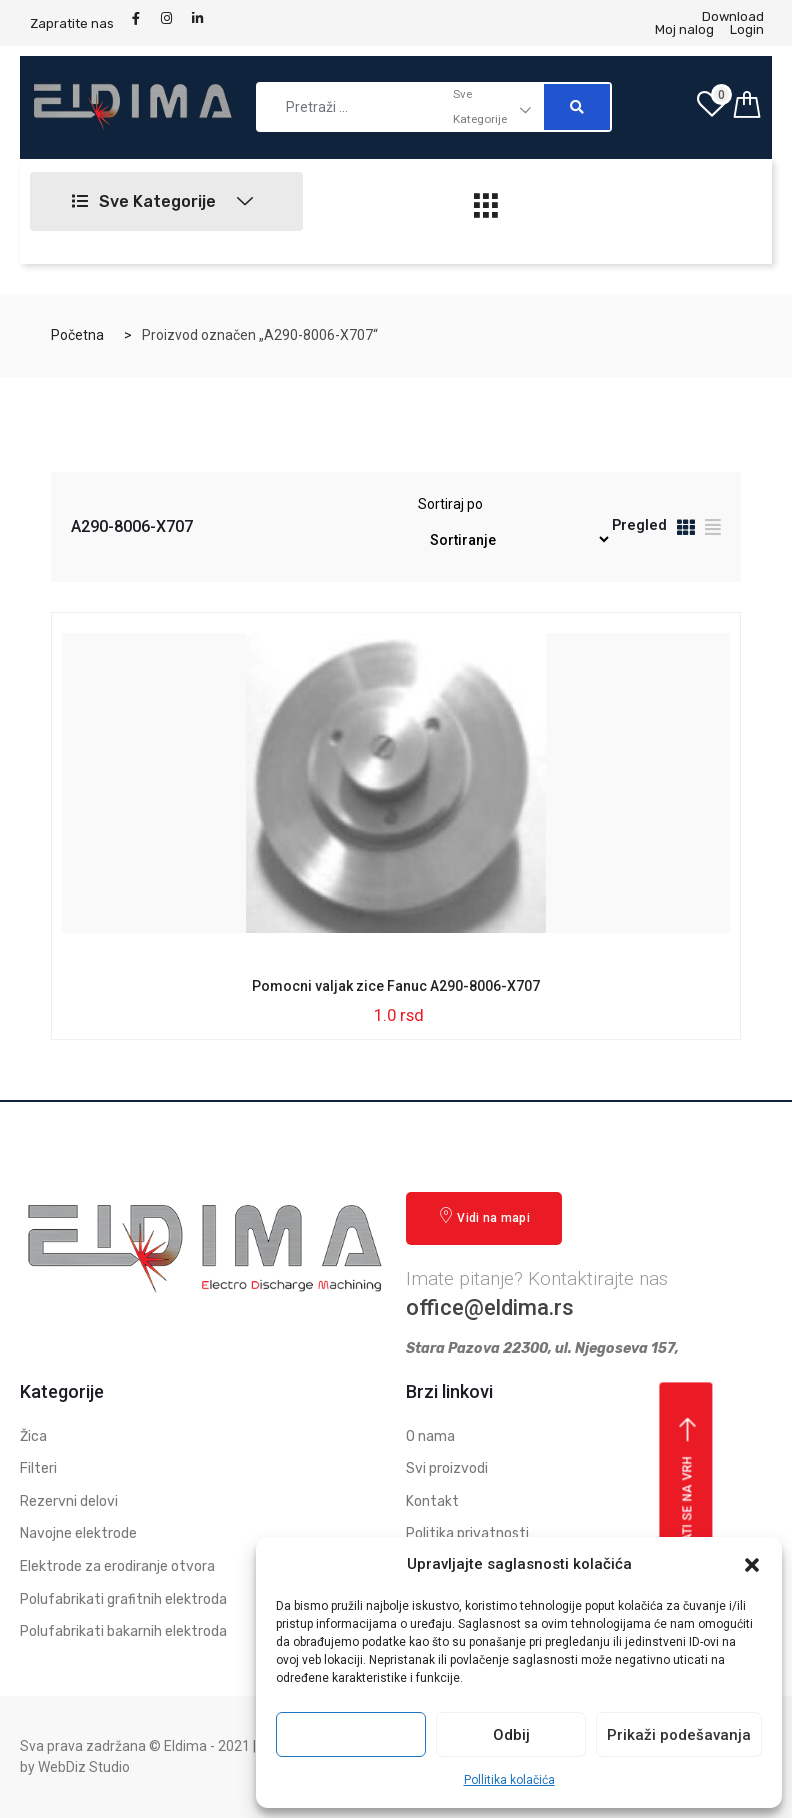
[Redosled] (514, 539)
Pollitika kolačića (509, 1780)
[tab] (686, 530)
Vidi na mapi (484, 1216)
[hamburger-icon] (486, 211)
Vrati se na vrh (688, 1488)
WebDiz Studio (84, 1767)
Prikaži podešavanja (679, 1735)
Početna (77, 335)
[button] (752, 1565)
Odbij (511, 1735)
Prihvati (351, 1735)
